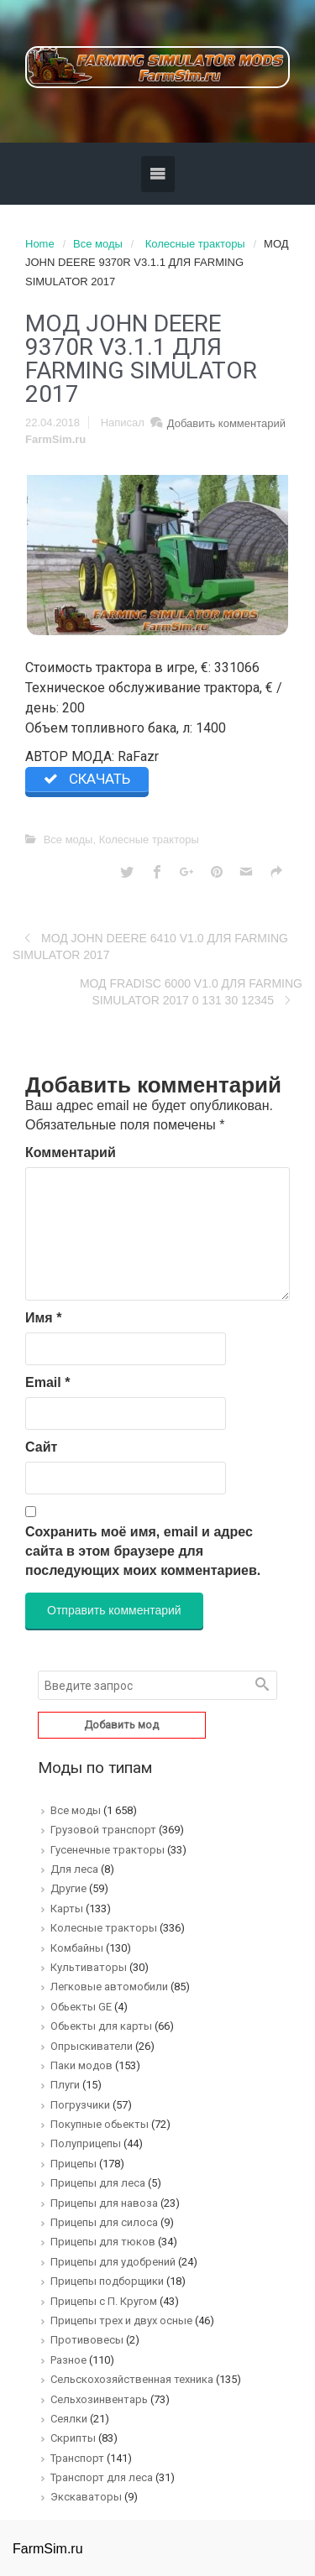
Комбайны (76, 1948)
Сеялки (68, 2418)
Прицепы (73, 2163)
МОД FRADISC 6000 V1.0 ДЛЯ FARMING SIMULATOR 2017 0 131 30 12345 (191, 992)
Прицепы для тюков (102, 2241)
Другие (68, 1888)
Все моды (98, 243)
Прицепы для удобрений (113, 2261)
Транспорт (77, 2458)
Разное (68, 2360)
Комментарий (70, 1152)
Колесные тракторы (195, 243)
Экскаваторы (86, 2496)
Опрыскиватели (91, 2046)
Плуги (65, 2084)
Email (47, 1382)
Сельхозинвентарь (99, 2399)
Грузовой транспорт (103, 1829)
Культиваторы (88, 1967)
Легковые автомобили (109, 1986)
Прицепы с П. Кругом (103, 2301)
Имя (43, 1318)
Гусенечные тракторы (107, 1849)
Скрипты (73, 2438)
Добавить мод (121, 1724)
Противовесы (86, 2340)
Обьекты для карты (101, 2026)
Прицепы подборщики (107, 2281)
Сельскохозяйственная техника (131, 2379)
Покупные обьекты (99, 2124)
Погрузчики (80, 2105)
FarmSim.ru (55, 439)
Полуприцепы (85, 2143)
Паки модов (81, 2065)
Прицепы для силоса (104, 2222)
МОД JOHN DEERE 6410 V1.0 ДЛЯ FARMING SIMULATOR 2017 (150, 946)
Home (40, 243)
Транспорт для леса (101, 2477)
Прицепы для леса (97, 2183)
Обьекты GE (81, 2006)
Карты (66, 1908)
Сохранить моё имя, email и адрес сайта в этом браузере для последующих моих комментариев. (142, 1551)
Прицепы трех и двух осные (121, 2320)
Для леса (74, 1869)
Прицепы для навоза (104, 2203)
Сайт (41, 1447)
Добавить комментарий (226, 423)
